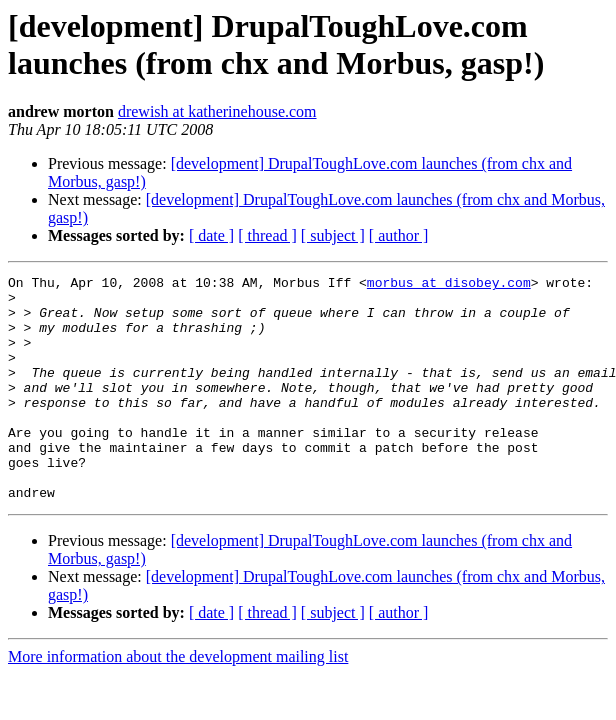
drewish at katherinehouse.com (217, 111)
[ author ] (399, 235)
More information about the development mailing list (178, 701)
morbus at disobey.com (449, 285)
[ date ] (211, 235)
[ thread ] (267, 235)
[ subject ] (333, 235)
